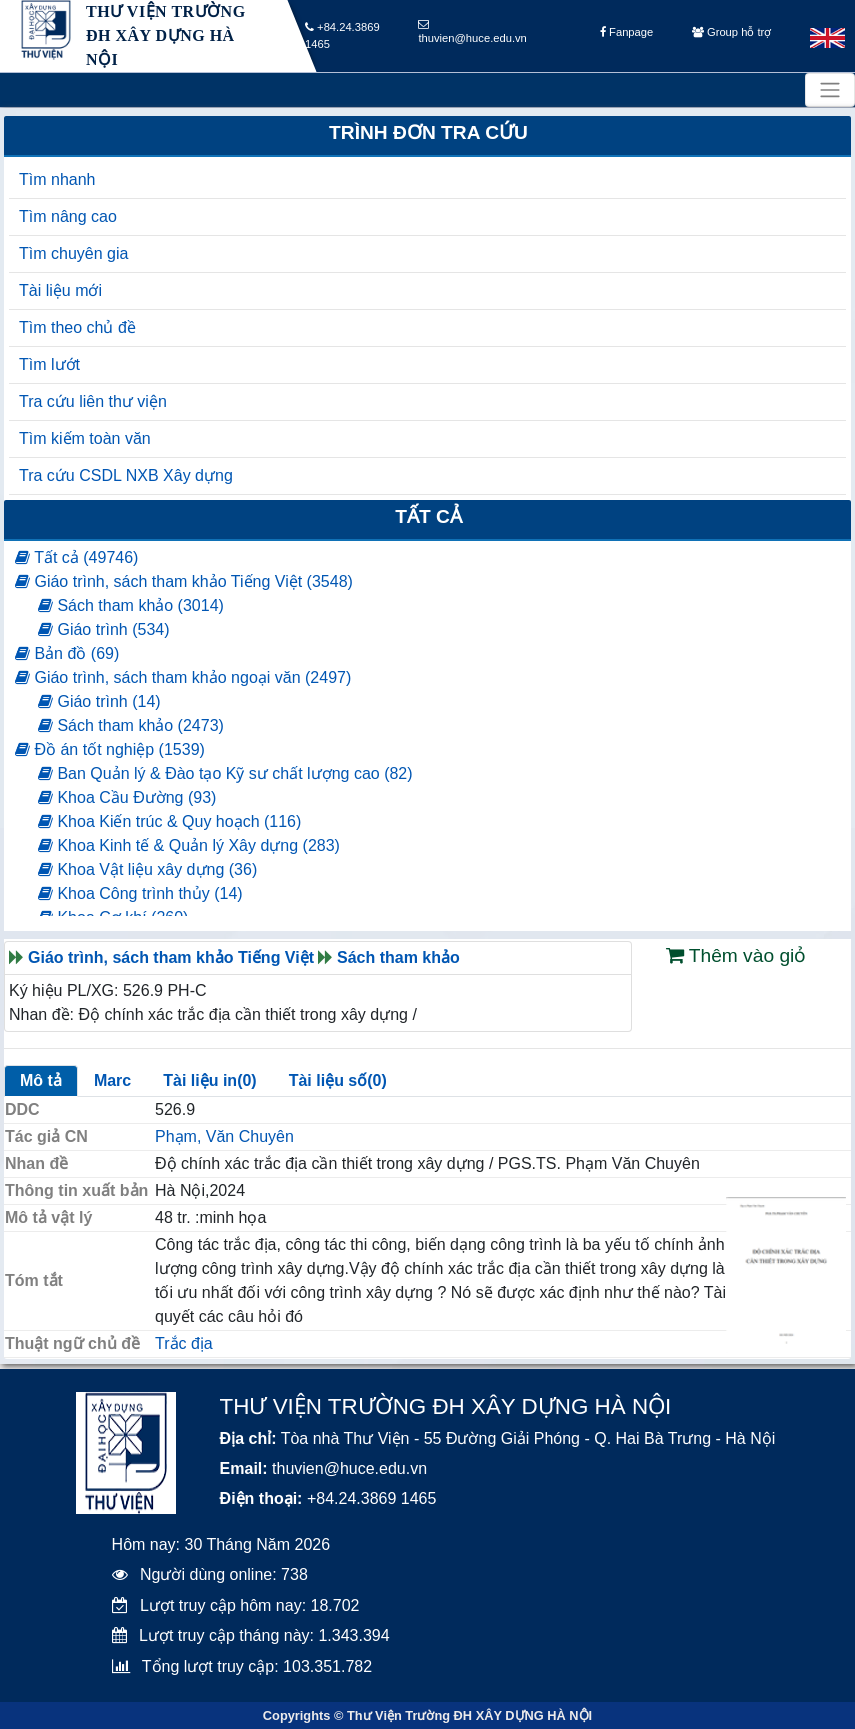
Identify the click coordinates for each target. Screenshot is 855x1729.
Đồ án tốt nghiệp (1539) (110, 749)
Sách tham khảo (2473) (131, 725)
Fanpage (626, 37)
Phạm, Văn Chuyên (224, 1136)
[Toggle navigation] (830, 90)
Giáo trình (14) (99, 701)
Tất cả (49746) (76, 557)
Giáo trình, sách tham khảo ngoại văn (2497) (183, 677)
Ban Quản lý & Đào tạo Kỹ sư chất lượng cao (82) (225, 773)
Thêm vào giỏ (736, 955)
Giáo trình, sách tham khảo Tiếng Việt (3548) (184, 581)
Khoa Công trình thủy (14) (140, 893)
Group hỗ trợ (731, 37)
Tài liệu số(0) (338, 1080)
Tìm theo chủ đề (77, 327)
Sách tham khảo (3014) (131, 605)
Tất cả (428, 516)
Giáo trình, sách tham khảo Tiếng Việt (171, 957)
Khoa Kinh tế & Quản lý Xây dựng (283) (189, 845)
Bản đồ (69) (67, 653)
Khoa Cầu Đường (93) (127, 797)
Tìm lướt (49, 364)
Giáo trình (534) (104, 629)
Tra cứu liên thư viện (93, 401)
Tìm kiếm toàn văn (85, 438)
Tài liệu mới (60, 290)
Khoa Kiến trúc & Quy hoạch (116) (169, 821)
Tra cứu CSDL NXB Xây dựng (126, 475)
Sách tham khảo (398, 957)
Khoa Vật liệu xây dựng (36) (147, 869)
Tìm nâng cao (68, 216)
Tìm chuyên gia (73, 253)
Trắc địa (184, 1343)
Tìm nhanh (57, 179)
